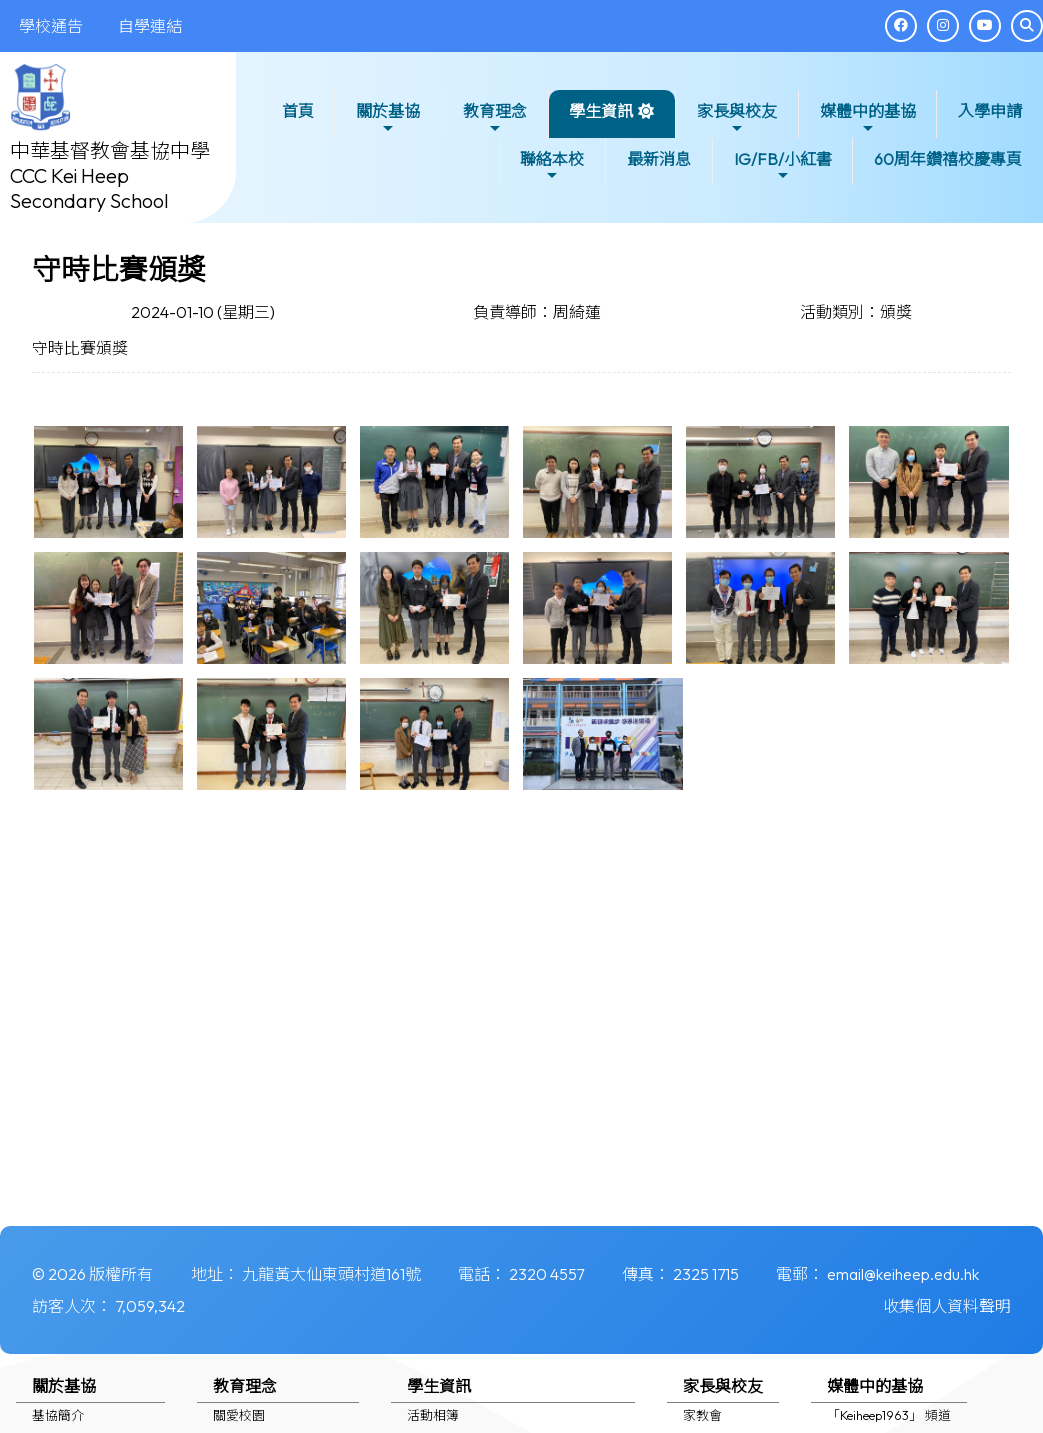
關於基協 (388, 118)
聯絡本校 (552, 166)
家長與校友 (737, 118)
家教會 (702, 1415)
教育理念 (495, 118)
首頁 (298, 111)
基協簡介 (58, 1415)
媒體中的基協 (868, 118)
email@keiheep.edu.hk (903, 1274)
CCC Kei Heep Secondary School (89, 188)
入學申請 (990, 111)
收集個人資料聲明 (947, 1306)
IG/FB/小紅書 (783, 166)
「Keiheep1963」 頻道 (889, 1415)
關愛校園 (239, 1415)
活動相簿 (433, 1415)
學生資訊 (601, 118)
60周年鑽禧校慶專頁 (948, 159)
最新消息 (659, 159)
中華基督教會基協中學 (110, 150)
